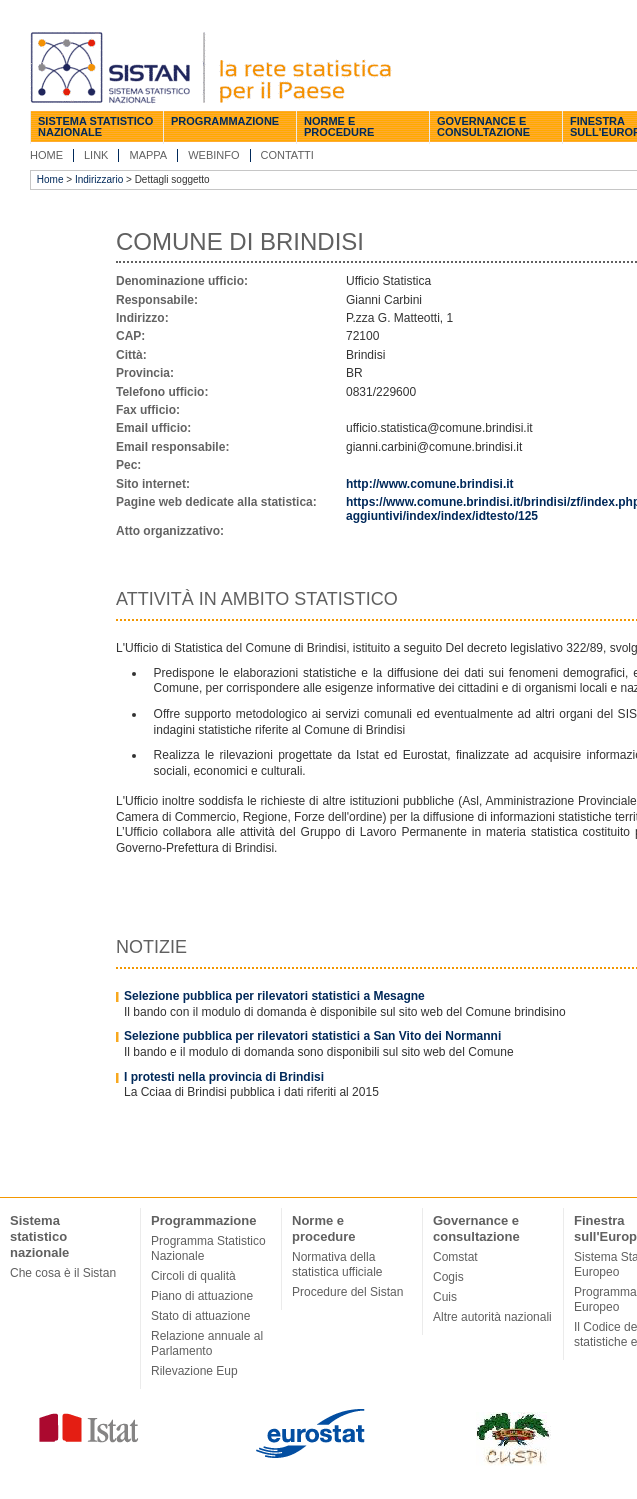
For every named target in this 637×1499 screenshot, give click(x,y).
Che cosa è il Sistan (63, 1273)
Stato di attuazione (200, 1316)
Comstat (455, 1257)
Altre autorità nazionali (492, 1317)
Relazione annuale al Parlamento (207, 1343)
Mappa (148, 155)
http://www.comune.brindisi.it (430, 484)
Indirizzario (99, 179)
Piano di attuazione (202, 1296)
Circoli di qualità (193, 1276)
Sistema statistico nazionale (95, 126)
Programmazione (225, 121)
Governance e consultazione (483, 126)
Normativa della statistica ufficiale (337, 1264)
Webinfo (213, 155)
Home (46, 155)
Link (96, 155)
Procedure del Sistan (347, 1292)
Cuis (445, 1297)
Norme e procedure (339, 126)
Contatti (287, 155)
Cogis (448, 1277)
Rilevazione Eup (194, 1371)
